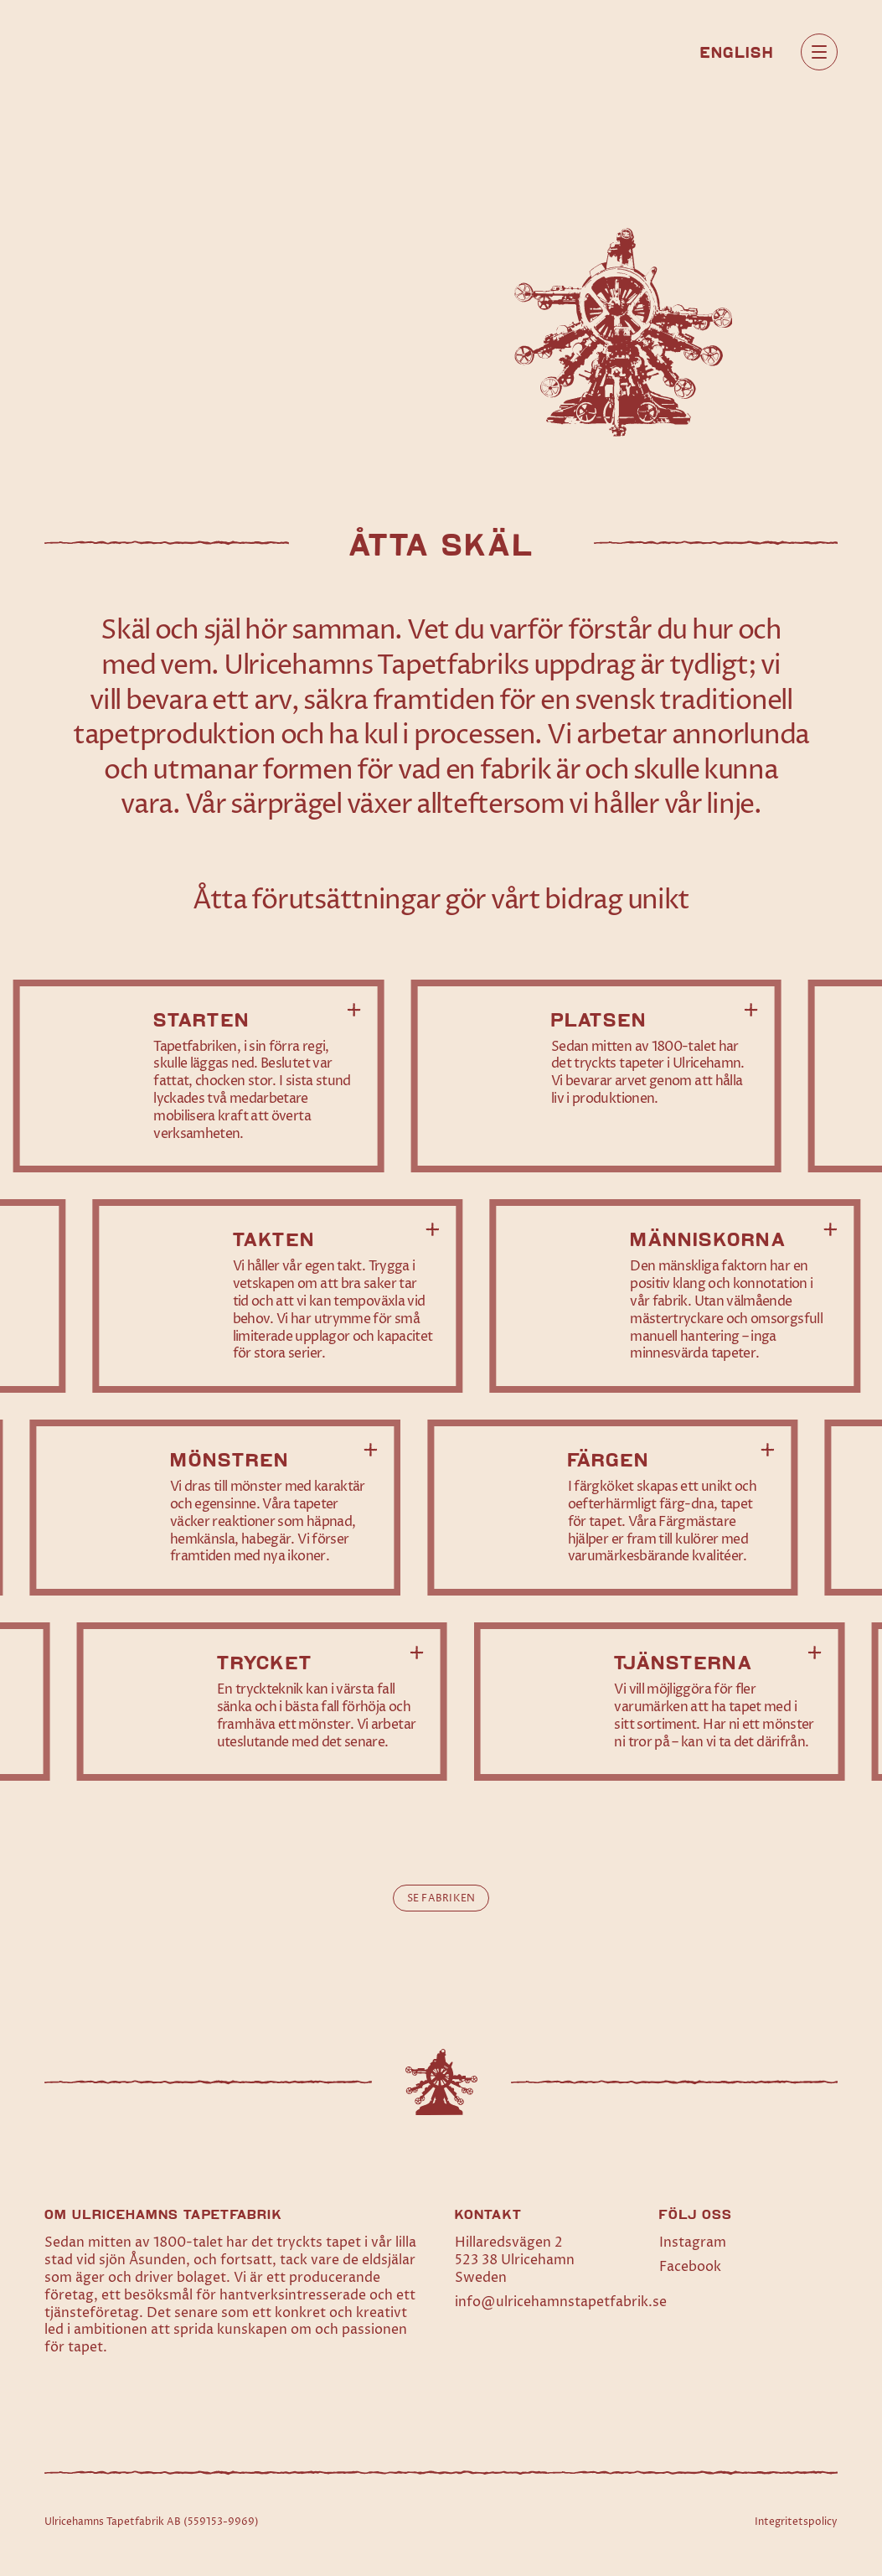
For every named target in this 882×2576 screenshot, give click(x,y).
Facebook (690, 2267)
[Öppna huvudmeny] (819, 52)
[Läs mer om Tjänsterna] (659, 1701)
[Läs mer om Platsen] (595, 1076)
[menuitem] (737, 51)
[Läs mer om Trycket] (261, 1701)
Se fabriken (441, 1898)
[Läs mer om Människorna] (675, 1296)
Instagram (692, 2242)
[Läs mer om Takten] (277, 1296)
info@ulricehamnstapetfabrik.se (561, 2302)
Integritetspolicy (796, 2522)
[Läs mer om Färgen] (612, 1508)
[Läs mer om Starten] (198, 1076)
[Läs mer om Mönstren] (214, 1508)
